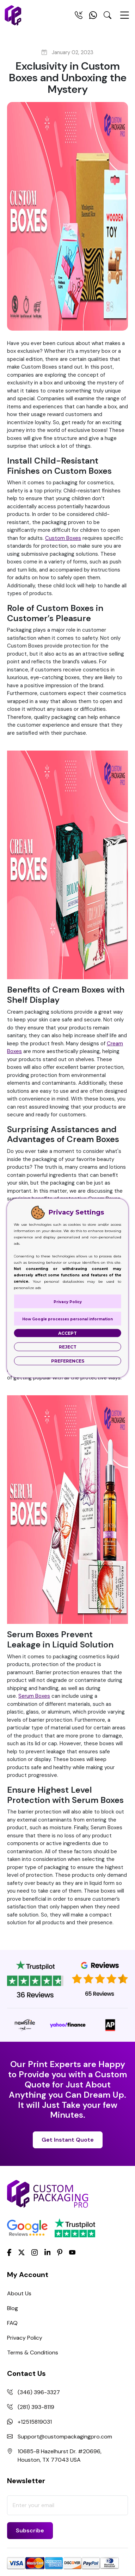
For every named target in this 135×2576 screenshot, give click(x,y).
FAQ (12, 2323)
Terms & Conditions (32, 2352)
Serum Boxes (34, 1696)
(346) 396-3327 (39, 2392)
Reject (67, 1347)
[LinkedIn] (47, 2251)
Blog (12, 2308)
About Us (19, 2293)
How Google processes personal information (67, 1319)
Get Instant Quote (68, 2139)
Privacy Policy (24, 2337)
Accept (67, 1333)
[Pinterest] (59, 2251)
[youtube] (72, 2253)
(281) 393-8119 (36, 2407)
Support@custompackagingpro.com (65, 2436)
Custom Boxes (63, 538)
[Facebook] (9, 2251)
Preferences (67, 1361)
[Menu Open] (124, 18)
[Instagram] (34, 2253)
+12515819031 (35, 2421)
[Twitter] (21, 2253)
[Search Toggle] (107, 16)
